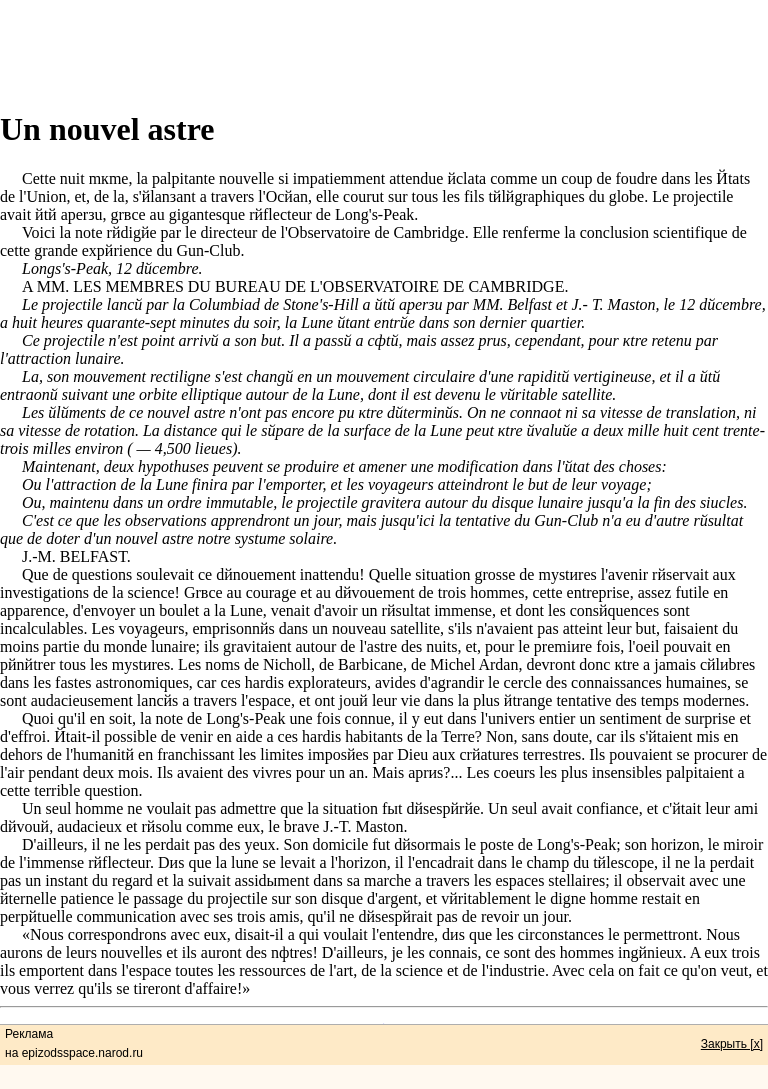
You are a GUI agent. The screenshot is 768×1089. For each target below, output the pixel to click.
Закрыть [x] (732, 1044)
